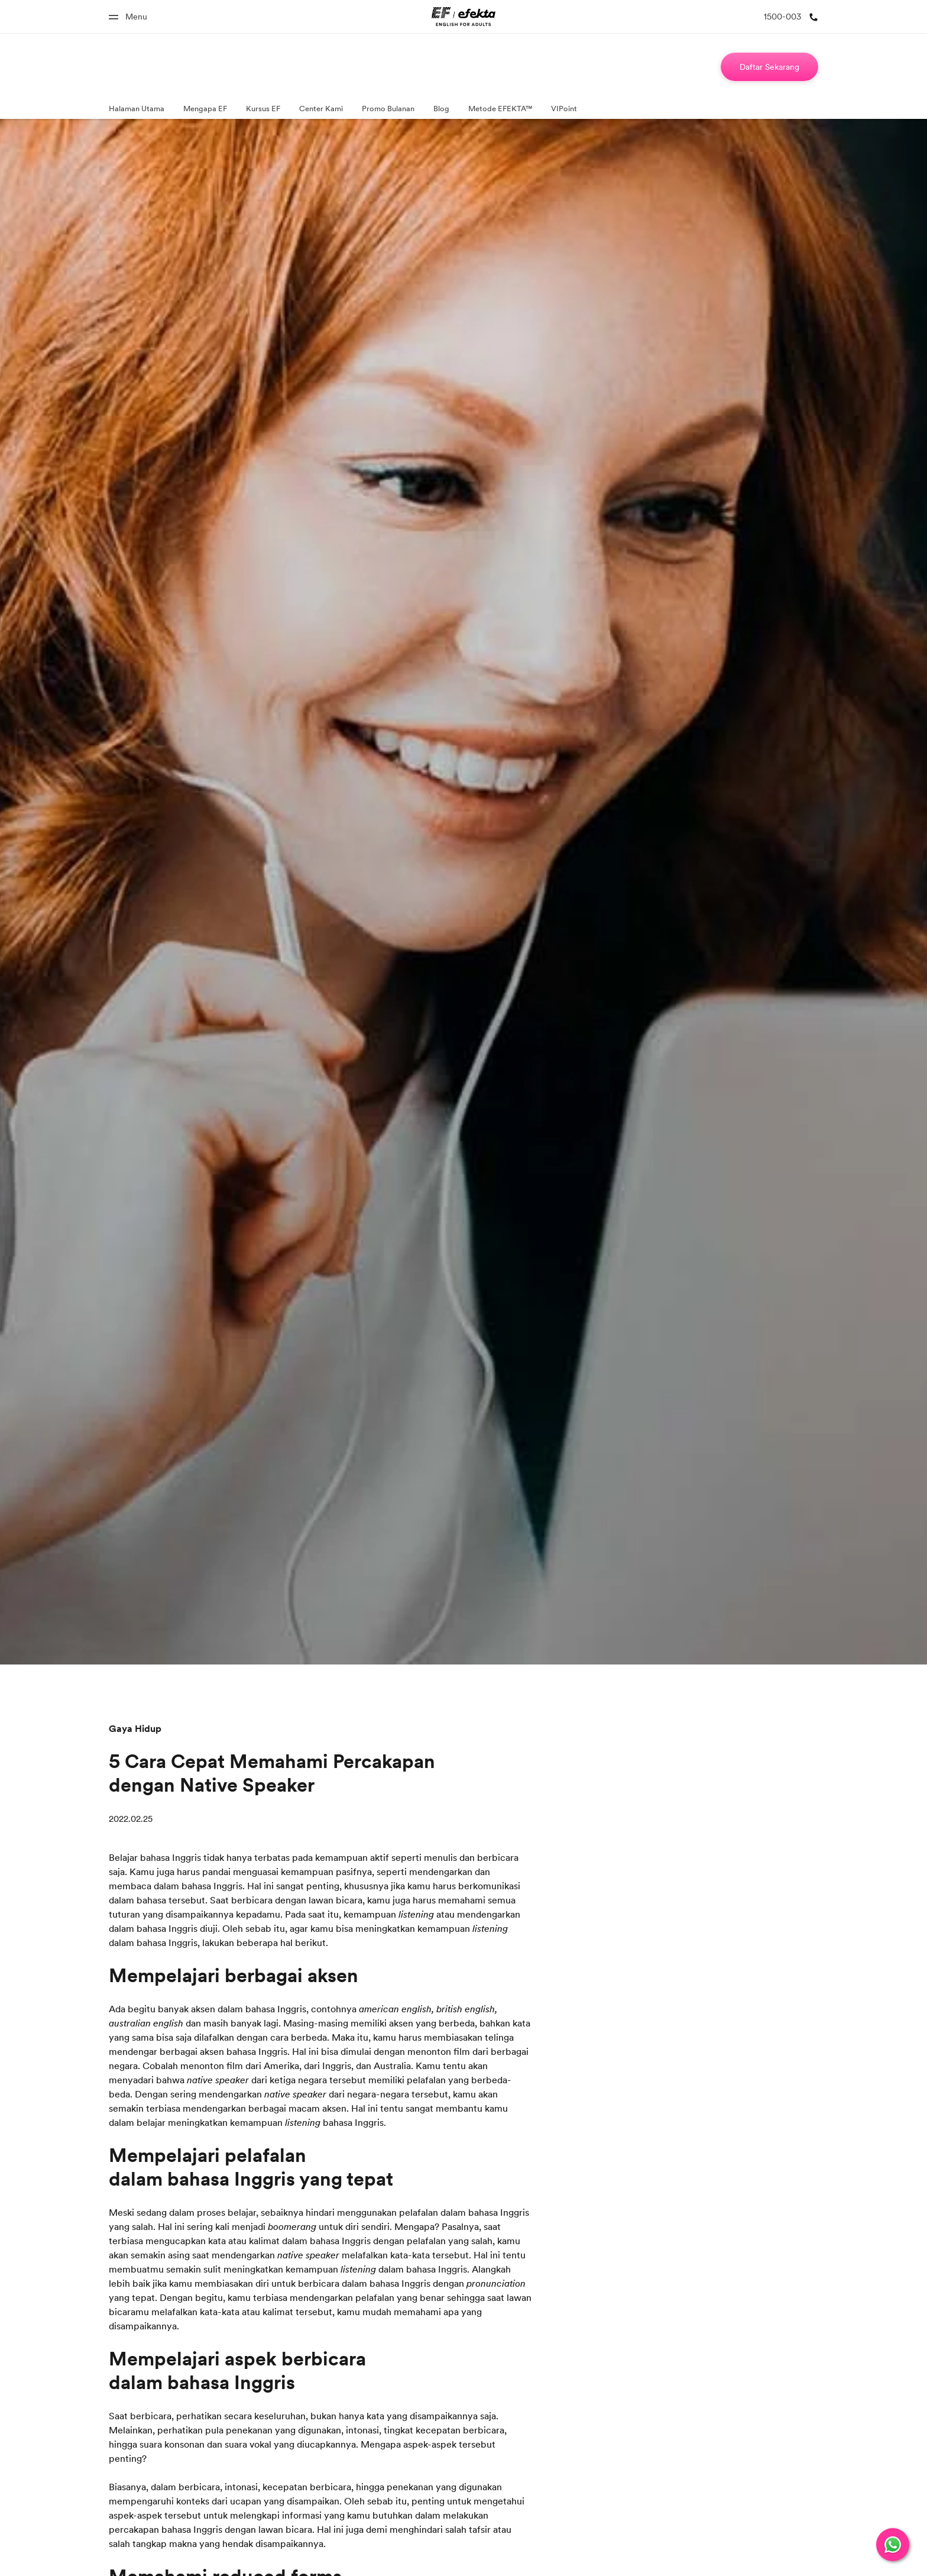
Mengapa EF (205, 108)
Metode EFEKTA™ (500, 108)
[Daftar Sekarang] (769, 67)
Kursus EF (263, 108)
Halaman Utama (136, 108)
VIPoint (564, 108)
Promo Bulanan (388, 108)
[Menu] (128, 17)
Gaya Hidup (135, 1728)
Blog (441, 108)
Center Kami (321, 108)
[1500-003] (791, 17)
